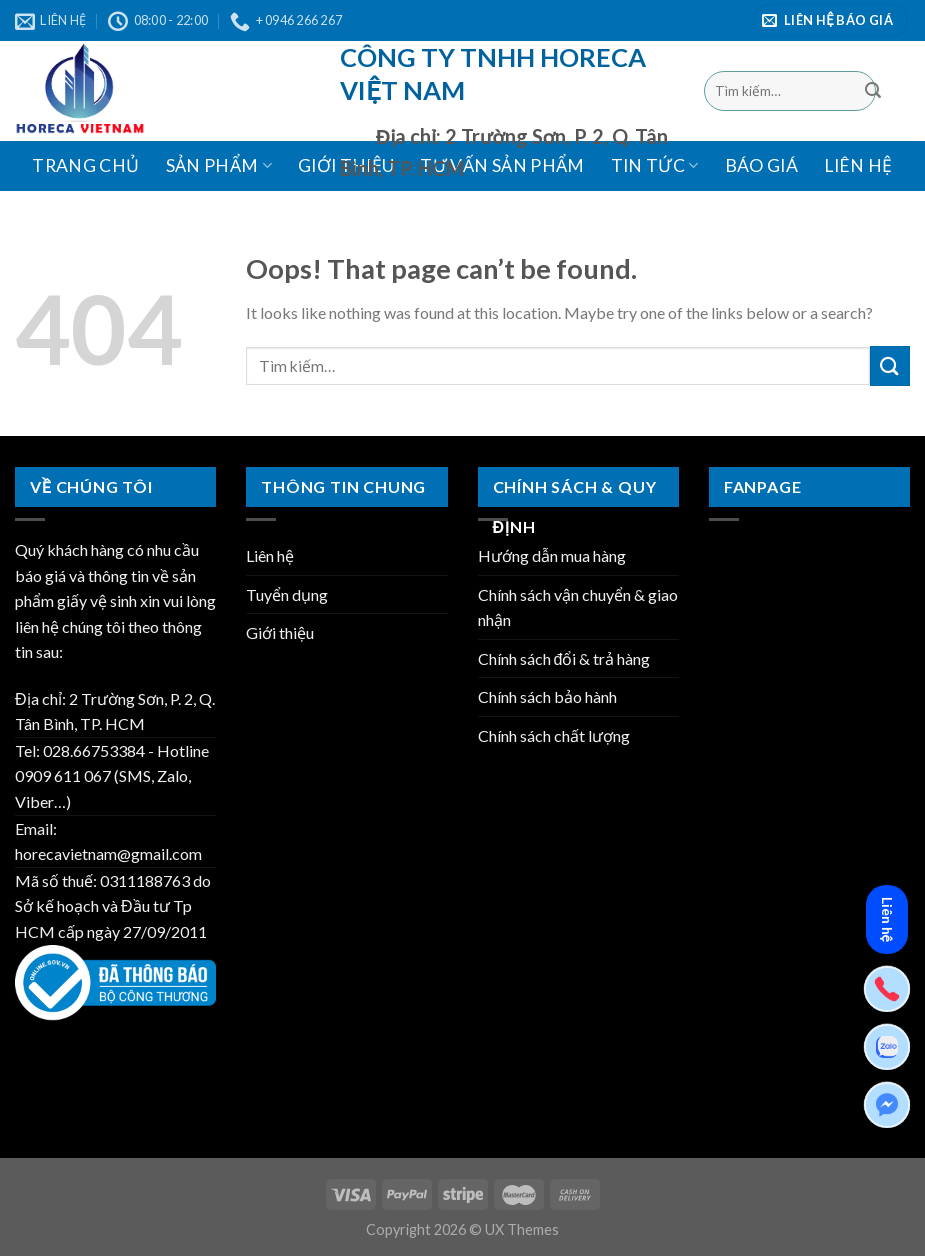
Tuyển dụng (287, 594)
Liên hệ (858, 165)
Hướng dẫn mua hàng (552, 555)
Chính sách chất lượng (554, 735)
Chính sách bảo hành (547, 696)
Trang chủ (85, 165)
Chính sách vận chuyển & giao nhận (578, 607)
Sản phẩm (219, 165)
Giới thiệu (280, 632)
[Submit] (873, 91)
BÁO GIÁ (761, 165)
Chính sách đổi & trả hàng (564, 658)
